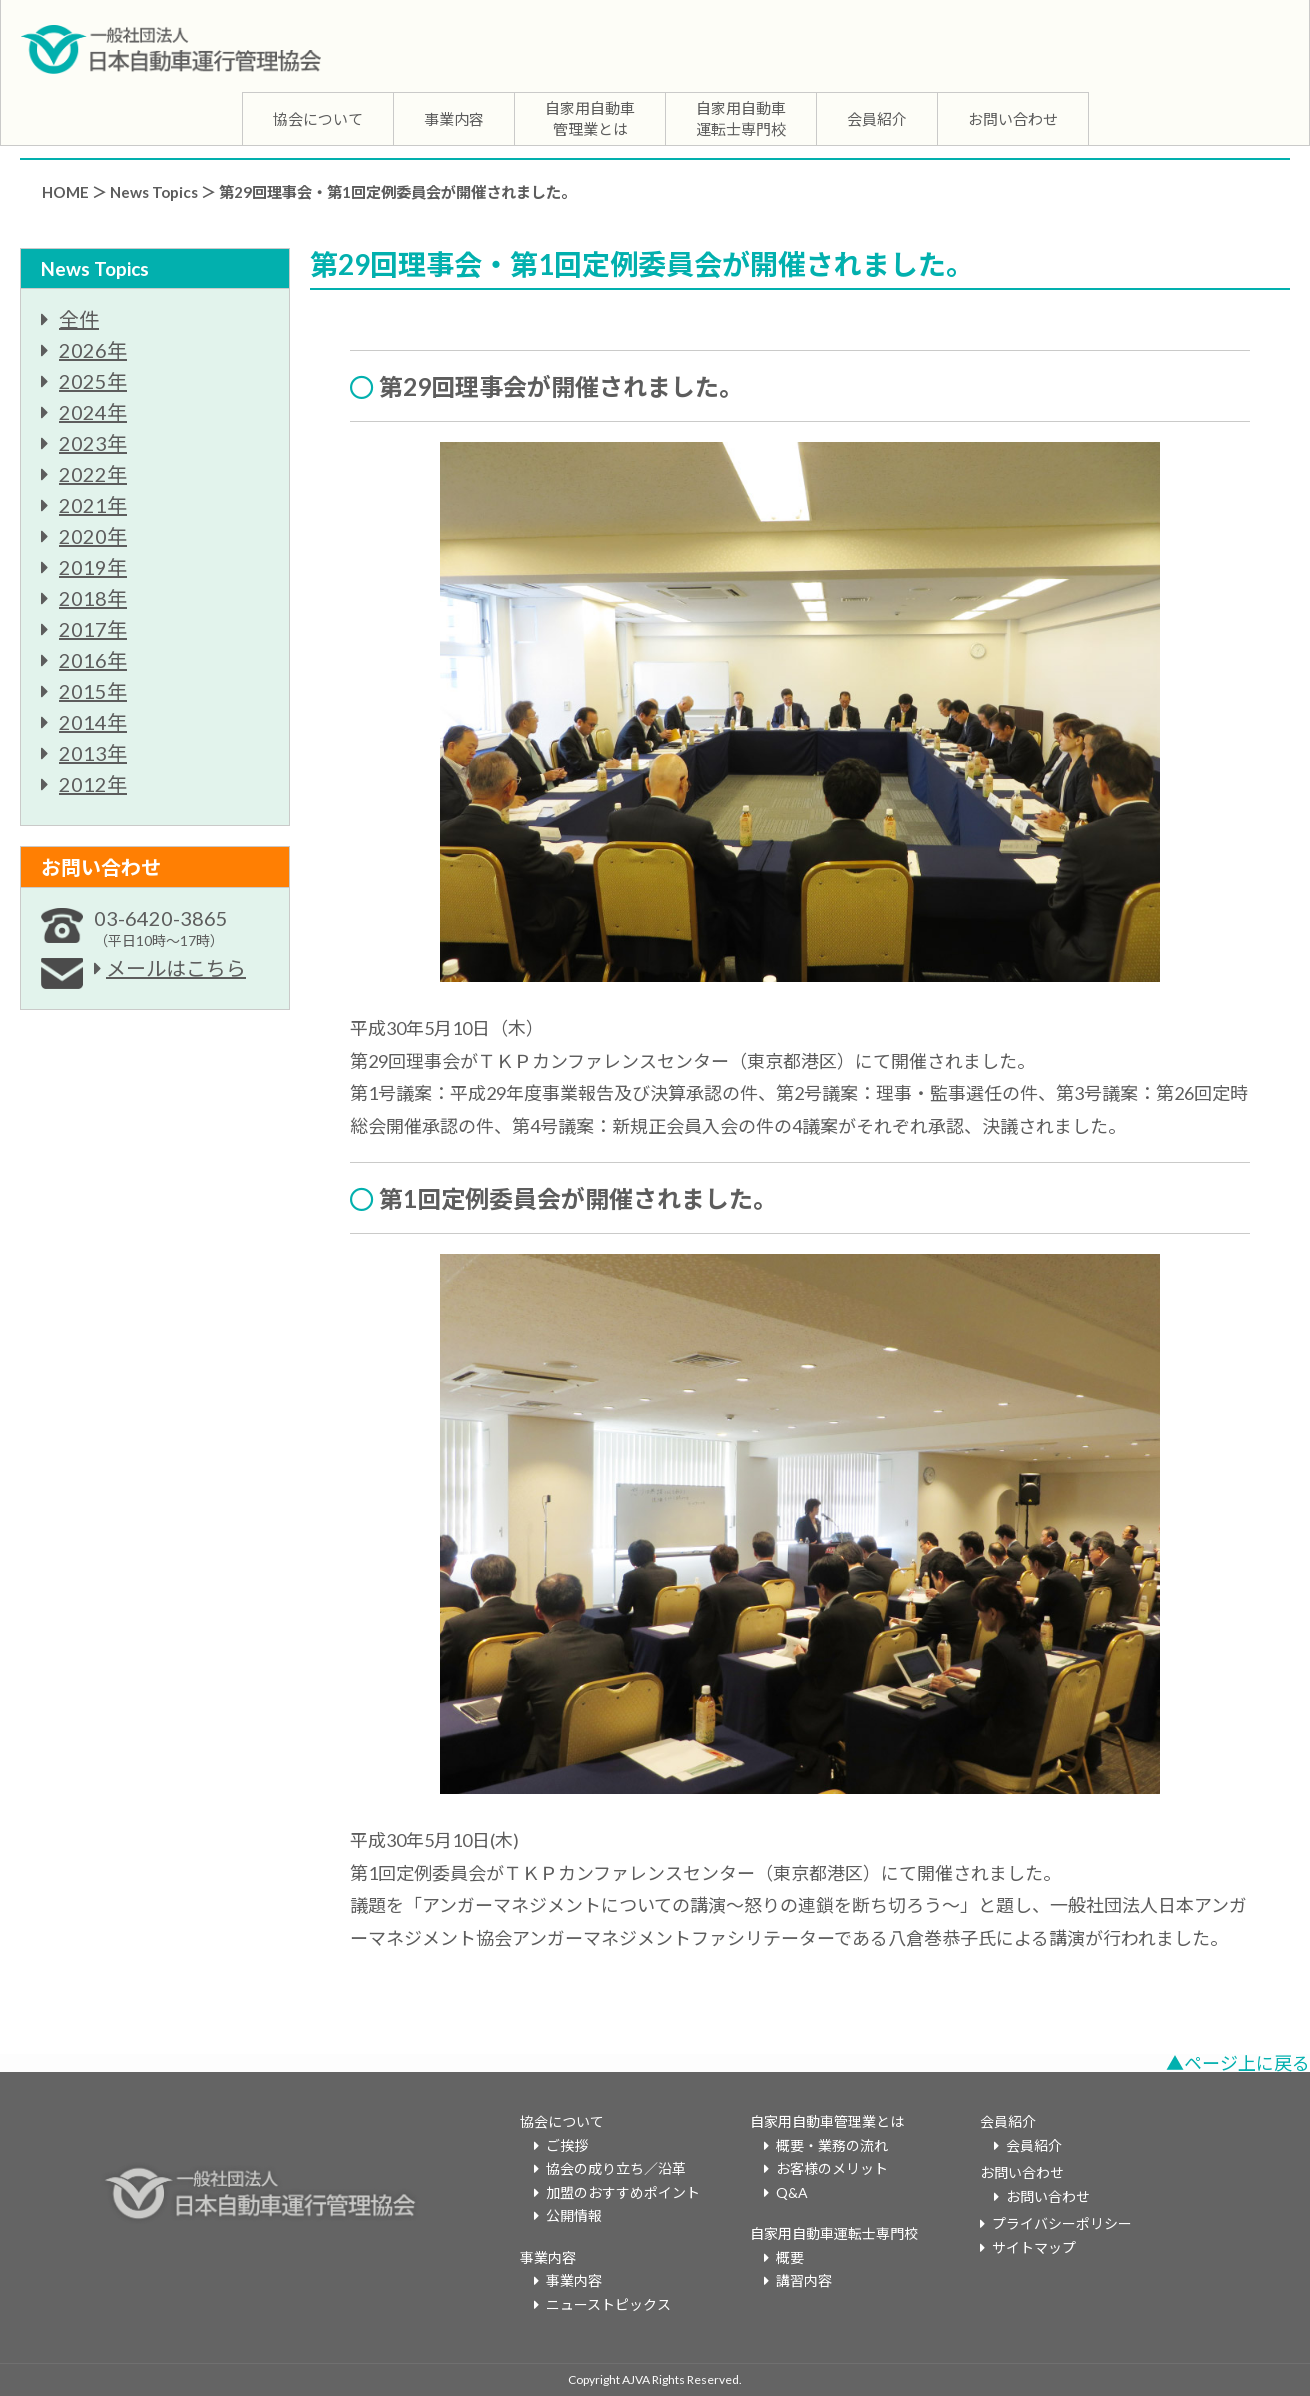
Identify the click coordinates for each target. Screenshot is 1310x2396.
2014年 (93, 722)
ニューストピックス (608, 2304)
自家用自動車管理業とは (590, 118)
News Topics (154, 192)
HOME (65, 192)
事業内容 (454, 119)
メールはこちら (176, 968)
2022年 (93, 474)
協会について (318, 119)
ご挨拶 (567, 2145)
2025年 (93, 381)
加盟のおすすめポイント (623, 2192)
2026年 (93, 350)
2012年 (93, 784)
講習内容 (804, 2280)
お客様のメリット (832, 2168)
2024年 (93, 412)
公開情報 (574, 2215)
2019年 (93, 567)
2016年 (93, 660)
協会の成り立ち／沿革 (616, 2168)
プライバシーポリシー (1062, 2223)
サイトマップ (1034, 2247)
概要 (790, 2257)
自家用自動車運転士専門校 (741, 118)
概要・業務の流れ (832, 2145)
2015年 (93, 691)
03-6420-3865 (161, 927)
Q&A (792, 2192)
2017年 (93, 629)
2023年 (93, 443)
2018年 (93, 598)
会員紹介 (877, 119)
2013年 (93, 753)
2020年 (93, 536)
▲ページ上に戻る (1238, 2063)
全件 (79, 319)
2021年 (93, 505)
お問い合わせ (1013, 119)
